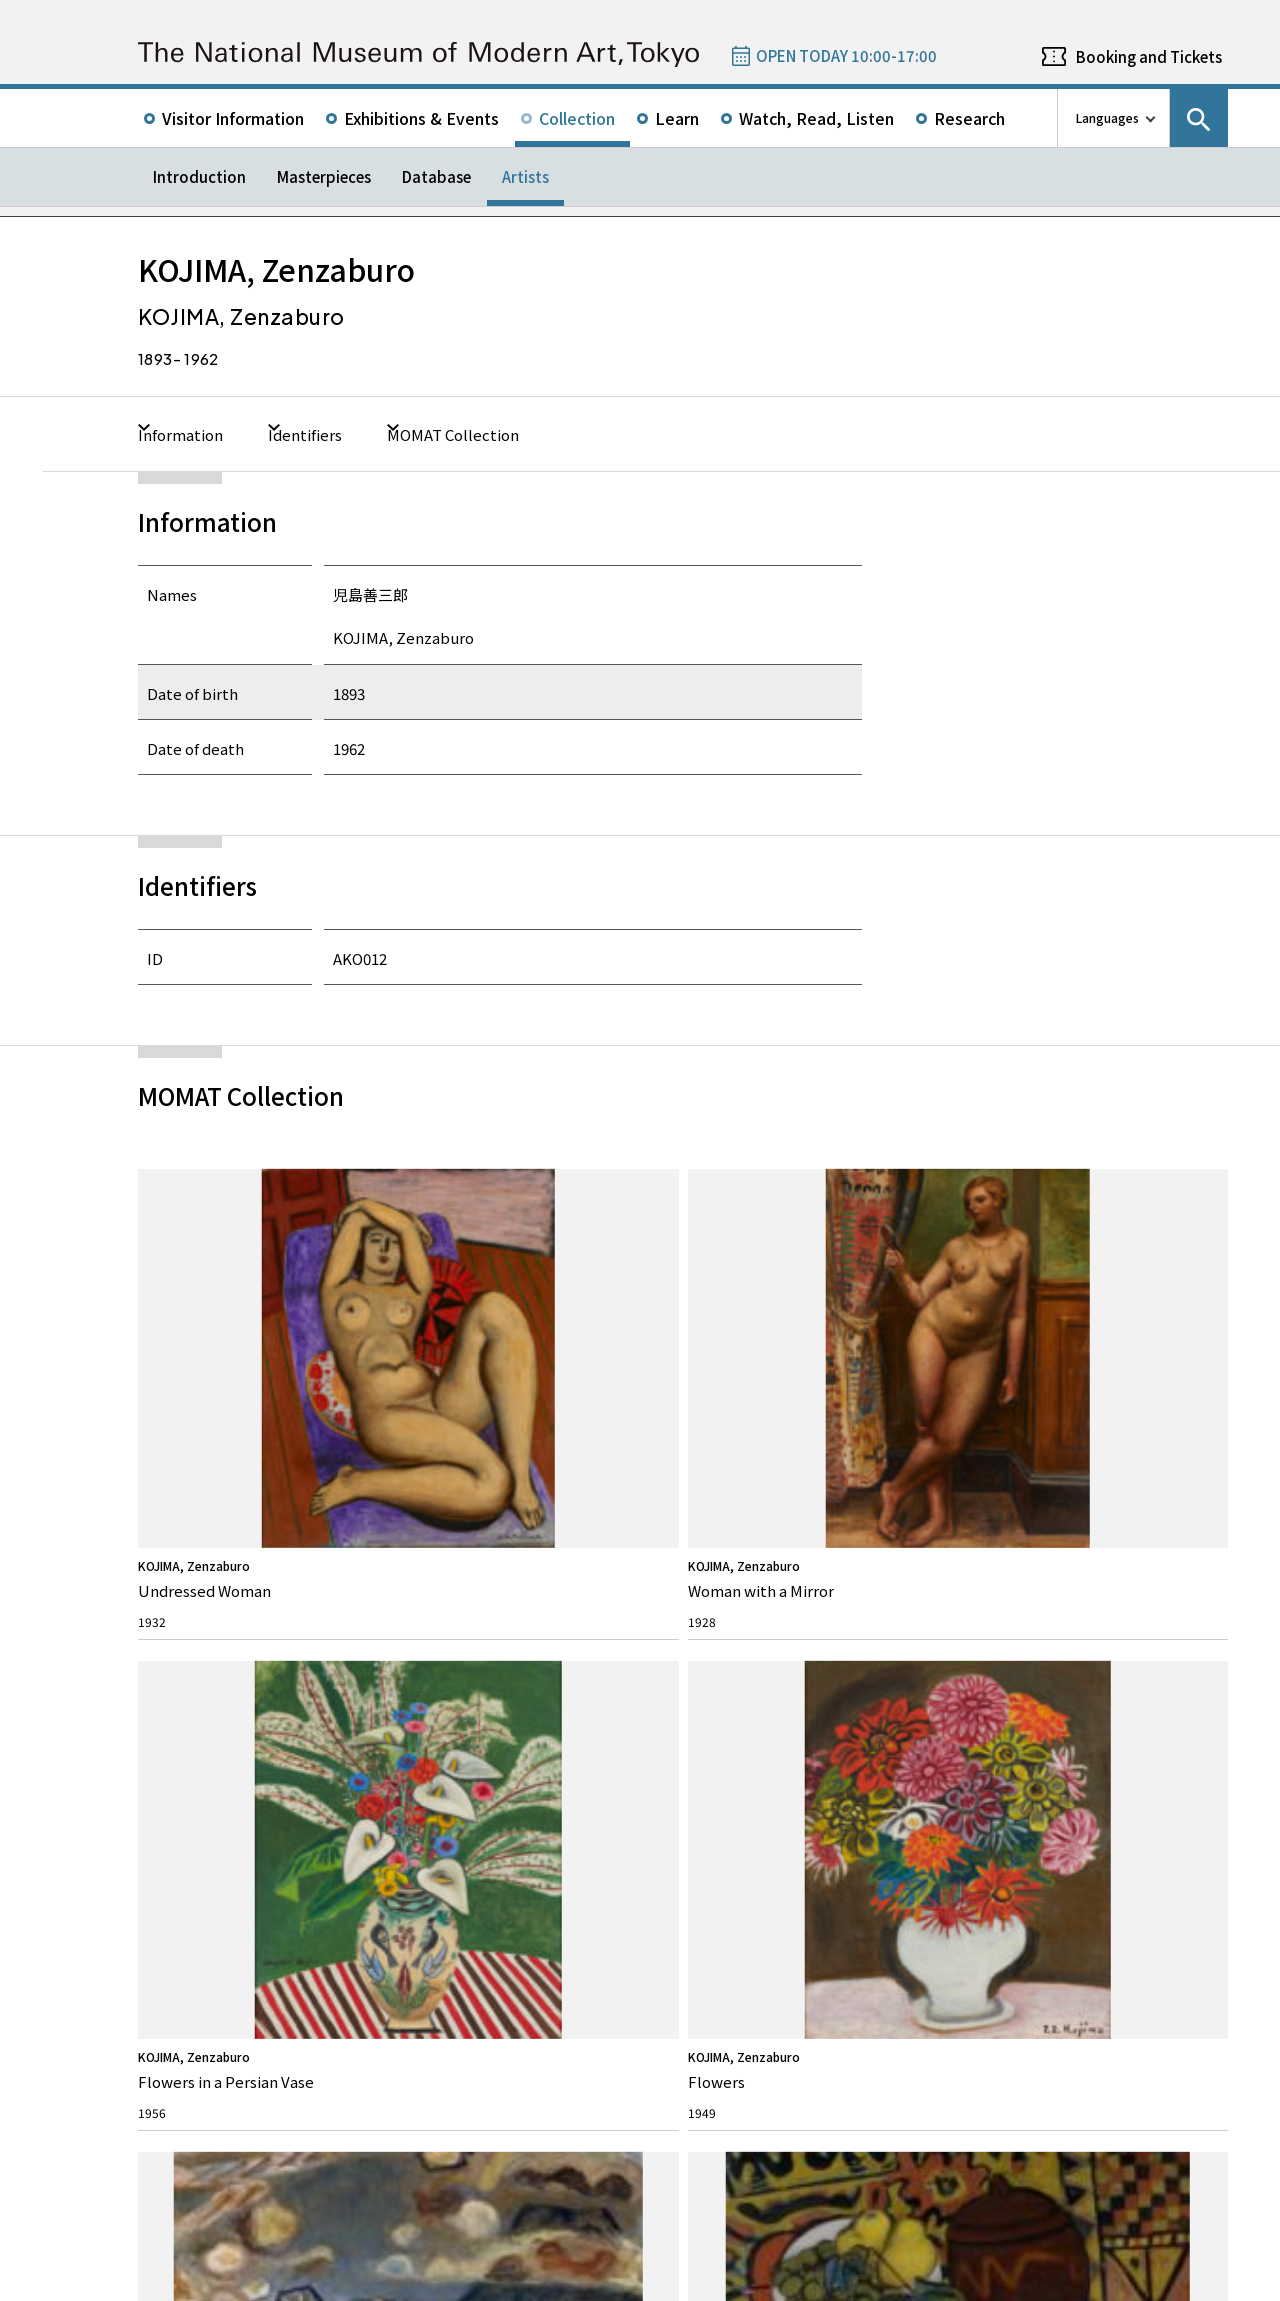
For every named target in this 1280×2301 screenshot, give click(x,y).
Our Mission (190, 1694)
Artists (525, 176)
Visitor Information (233, 118)
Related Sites (687, 2203)
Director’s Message (208, 1725)
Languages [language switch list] (1107, 117)
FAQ (446, 1657)
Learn (677, 118)
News (722, 1657)
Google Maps (738, 1907)
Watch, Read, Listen (816, 118)
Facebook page (1105, 1586)
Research (969, 118)
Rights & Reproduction (495, 1694)
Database (436, 176)
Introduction (199, 176)
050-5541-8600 (766, 1960)
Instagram (1159, 1586)
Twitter (1051, 1586)
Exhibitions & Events (421, 118)
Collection (577, 118)
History (178, 1756)
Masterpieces (324, 176)
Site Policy (181, 2281)
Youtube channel (1213, 1586)
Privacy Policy (265, 2281)
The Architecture (202, 1787)
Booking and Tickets (1149, 56)
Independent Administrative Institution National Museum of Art (364, 2203)
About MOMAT (210, 1657)
